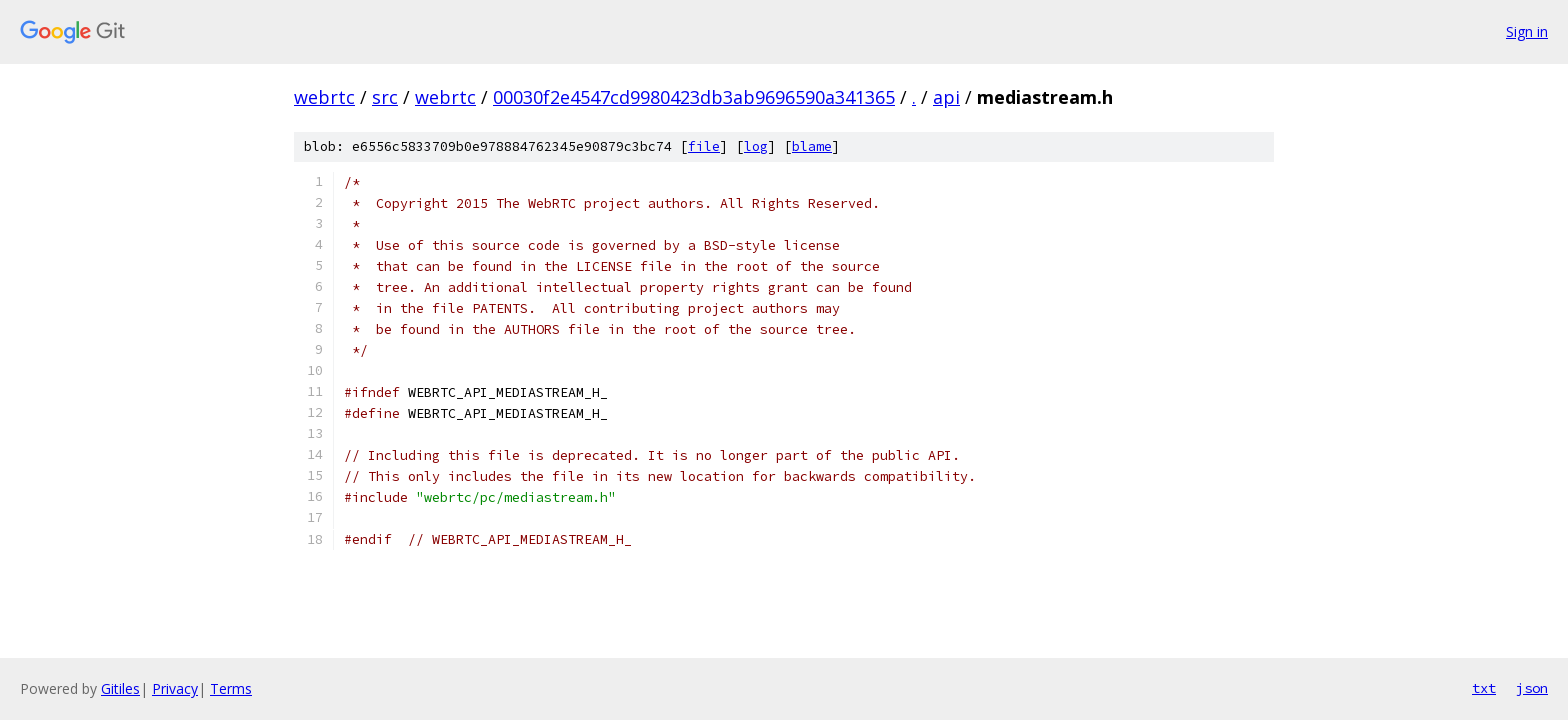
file (704, 146)
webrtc (324, 97)
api (946, 97)
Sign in (1527, 31)
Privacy (175, 688)
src (385, 97)
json (1532, 688)
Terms (231, 688)
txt (1484, 688)
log (756, 146)
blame (812, 146)
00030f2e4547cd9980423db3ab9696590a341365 (694, 97)
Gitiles (120, 688)
